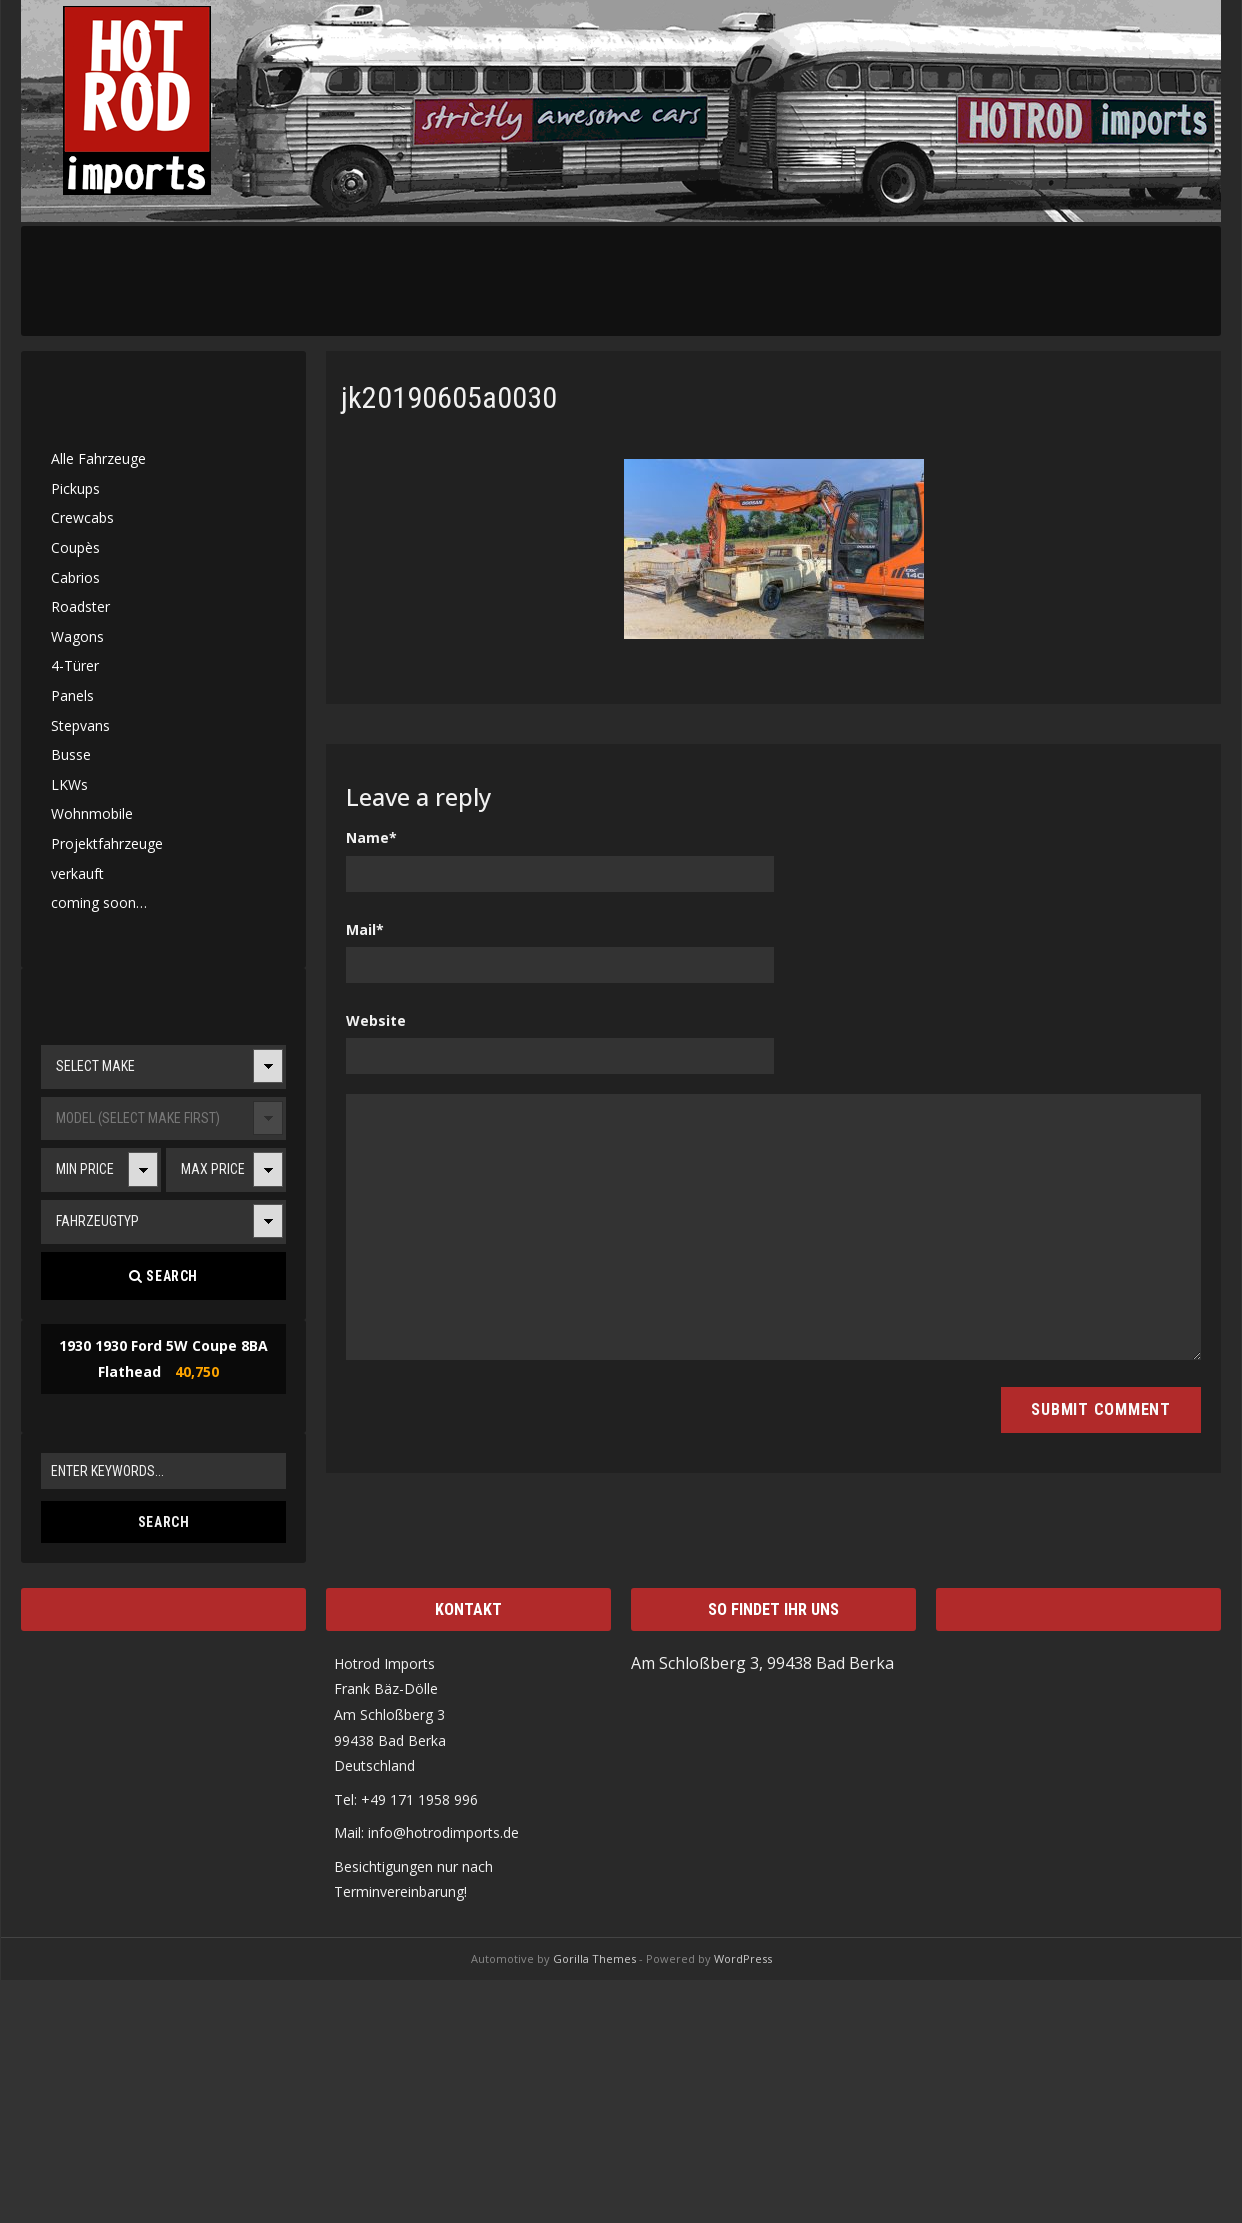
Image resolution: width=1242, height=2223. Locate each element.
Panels (72, 695)
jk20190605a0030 (449, 397)
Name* (371, 837)
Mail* (365, 929)
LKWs (69, 784)
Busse (71, 754)
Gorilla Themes (594, 1958)
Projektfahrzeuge (107, 843)
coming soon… (99, 902)
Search (163, 1276)
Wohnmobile (92, 813)
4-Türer (75, 665)
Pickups (75, 488)
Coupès (75, 547)
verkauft (77, 873)
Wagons (77, 636)
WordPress (743, 1958)
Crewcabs (82, 517)
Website (376, 1020)
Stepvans (80, 725)
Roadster (80, 606)
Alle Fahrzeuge (98, 458)
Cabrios (75, 577)
